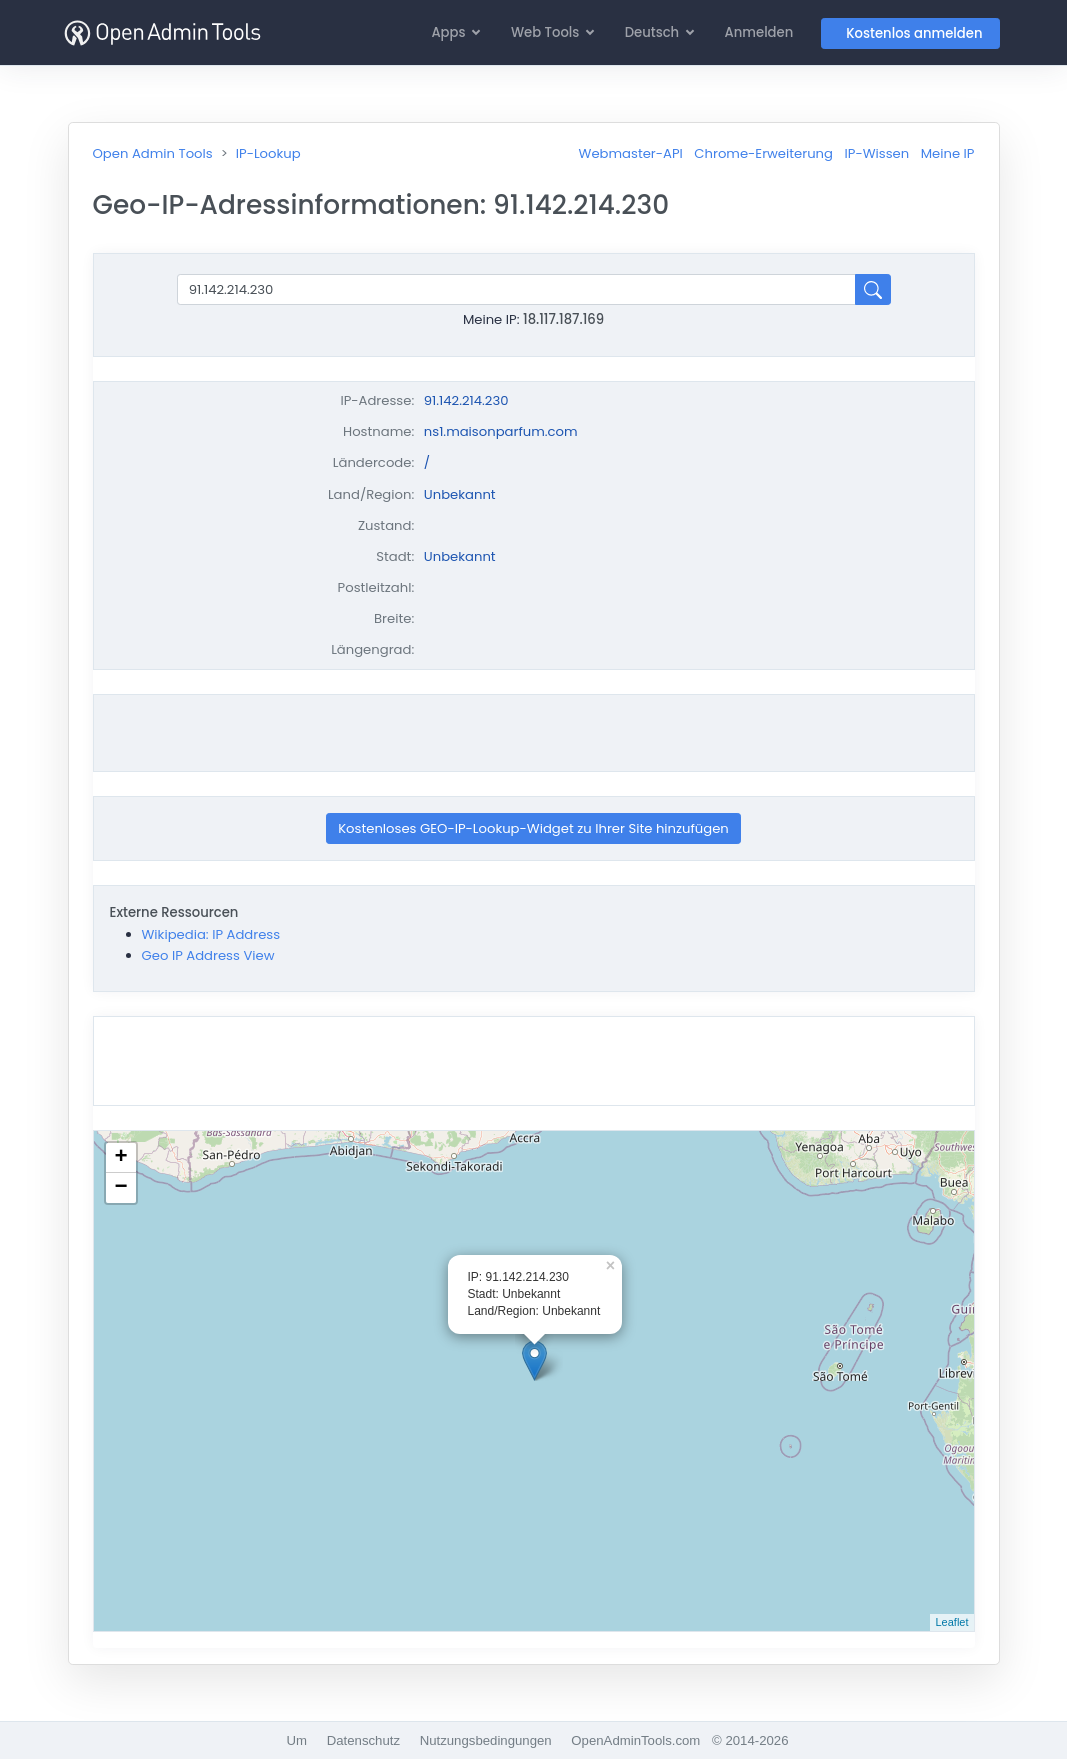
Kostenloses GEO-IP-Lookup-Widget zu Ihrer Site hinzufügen (533, 828)
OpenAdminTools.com (635, 1740)
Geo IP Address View (208, 955)
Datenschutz (363, 1740)
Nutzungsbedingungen (486, 1740)
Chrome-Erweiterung (763, 153)
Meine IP (948, 153)
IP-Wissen (877, 153)
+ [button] (120, 1158)
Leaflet (951, 1622)
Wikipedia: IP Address (211, 934)
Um (297, 1740)
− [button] (120, 1188)
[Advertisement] (534, 733)
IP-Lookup (268, 153)
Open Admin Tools (153, 153)
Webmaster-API (631, 153)
